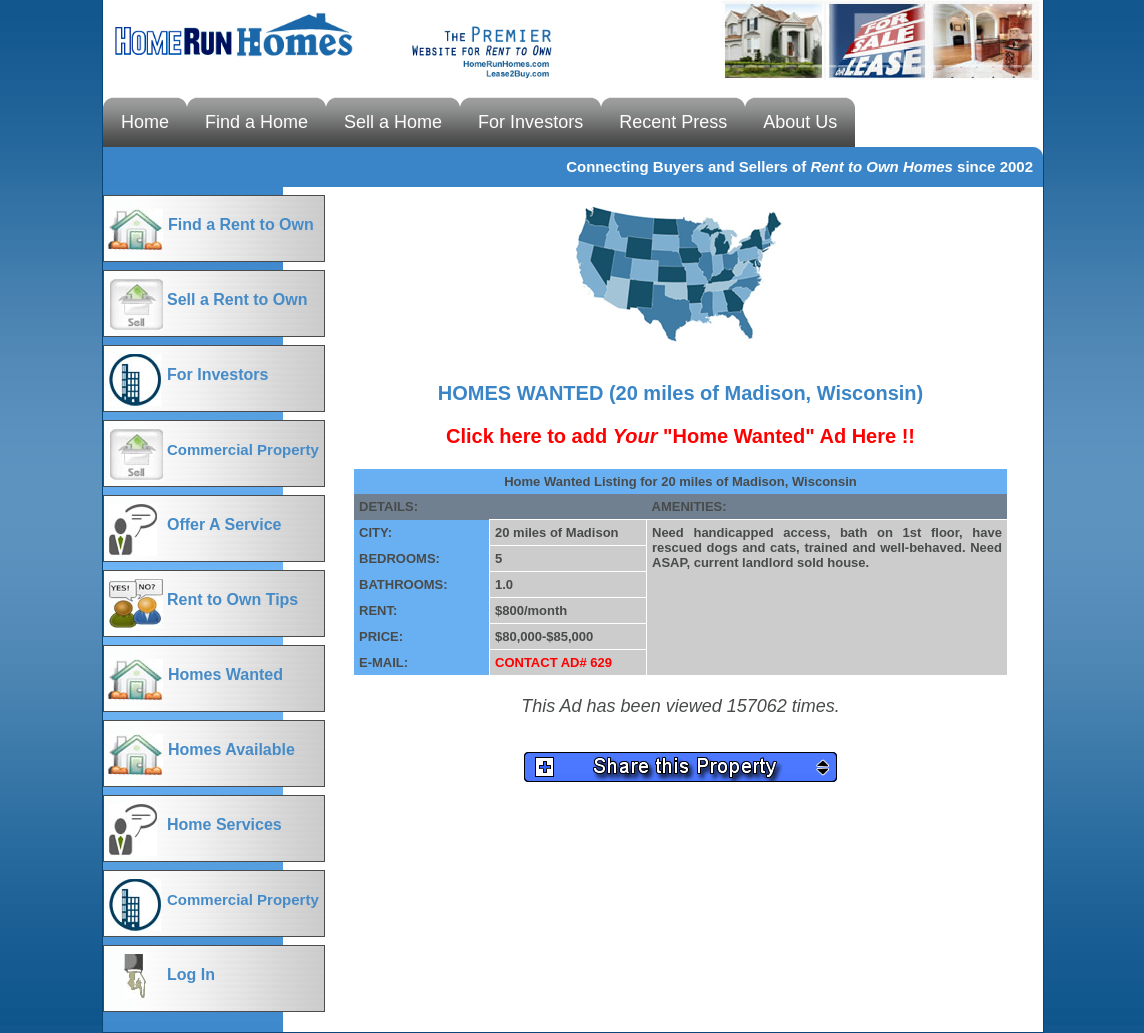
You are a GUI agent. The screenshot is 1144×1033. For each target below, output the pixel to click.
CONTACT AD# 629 (553, 662)
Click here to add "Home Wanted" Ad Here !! (680, 436)
